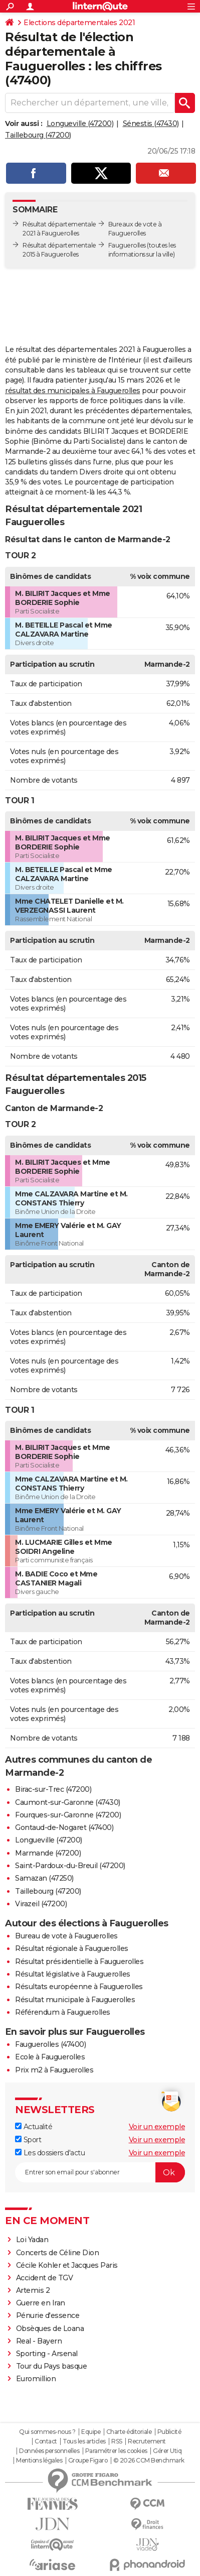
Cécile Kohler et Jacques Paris (67, 2265)
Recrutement (147, 2441)
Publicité (169, 2431)
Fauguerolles (127, 245)
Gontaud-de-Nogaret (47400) (64, 1827)
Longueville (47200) (80, 123)
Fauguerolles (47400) (50, 2044)
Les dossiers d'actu (50, 2152)
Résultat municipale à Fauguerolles (75, 1999)
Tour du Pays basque (51, 2366)
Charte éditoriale (129, 2431)
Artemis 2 (33, 2290)
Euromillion (36, 2378)
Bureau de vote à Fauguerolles (66, 1935)
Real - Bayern (39, 2341)
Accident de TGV (44, 2277)
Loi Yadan (32, 2239)
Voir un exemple (157, 2126)
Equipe (90, 2431)
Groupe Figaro (88, 2460)
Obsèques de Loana (50, 2328)
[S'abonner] (100, 2172)
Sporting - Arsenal (47, 2353)
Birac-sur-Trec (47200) (53, 1789)
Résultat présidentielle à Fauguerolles (79, 1961)
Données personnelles (49, 2451)
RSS (116, 2441)
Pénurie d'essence (48, 2315)
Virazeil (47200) (41, 1903)
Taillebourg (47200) (38, 135)
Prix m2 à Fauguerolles (54, 2069)
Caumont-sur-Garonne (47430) (67, 1802)
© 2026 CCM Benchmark (148, 2460)
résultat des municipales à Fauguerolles (72, 390)
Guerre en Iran (40, 2302)
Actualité (33, 2126)
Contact (46, 2441)
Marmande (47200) (48, 1853)
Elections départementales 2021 (79, 22)
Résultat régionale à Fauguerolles (71, 1948)
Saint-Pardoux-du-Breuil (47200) (70, 1865)
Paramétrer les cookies (116, 2451)
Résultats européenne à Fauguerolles (79, 1986)
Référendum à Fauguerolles (62, 2012)
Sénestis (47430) (151, 123)
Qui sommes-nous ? (47, 2431)
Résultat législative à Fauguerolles (72, 1974)
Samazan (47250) (44, 1878)
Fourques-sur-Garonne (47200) (68, 1814)
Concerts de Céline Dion (57, 2252)
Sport (28, 2139)
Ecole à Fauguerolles (50, 2056)
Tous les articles (84, 2441)
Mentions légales (39, 2460)
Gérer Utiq (167, 2451)
